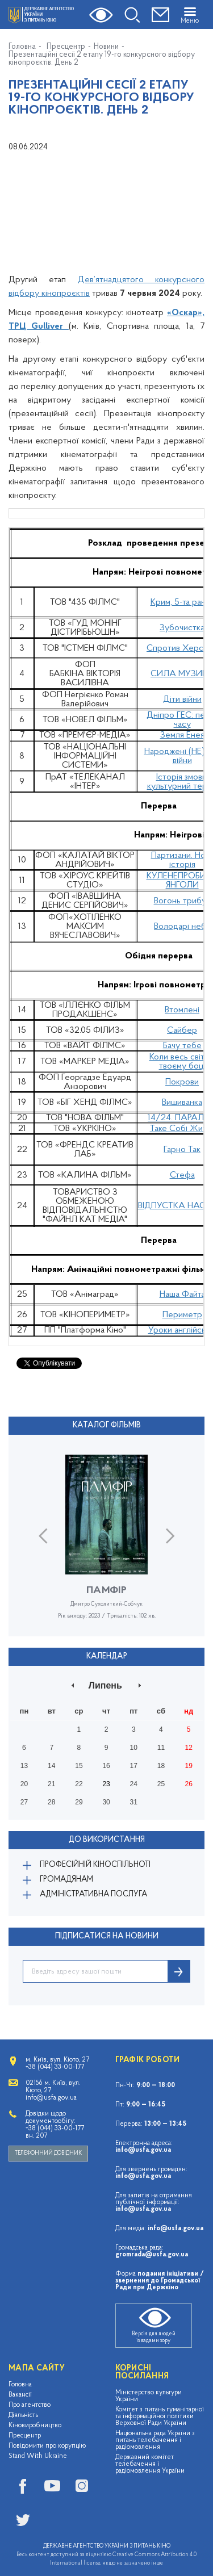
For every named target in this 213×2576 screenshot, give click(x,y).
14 (51, 1766)
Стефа (182, 1175)
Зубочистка (182, 628)
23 (106, 1784)
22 (78, 1784)
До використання (107, 1840)
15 (78, 1766)
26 (188, 1784)
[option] (106, 1545)
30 (106, 1802)
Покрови (182, 1082)
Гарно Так (182, 1149)
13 (24, 1766)
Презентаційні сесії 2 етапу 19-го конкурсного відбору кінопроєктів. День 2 (102, 59)
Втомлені (182, 1010)
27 (24, 1802)
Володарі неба (182, 926)
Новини (106, 47)
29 (78, 1802)
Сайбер (182, 1030)
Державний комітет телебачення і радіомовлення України (150, 2464)
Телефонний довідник (48, 2153)
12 (188, 1748)
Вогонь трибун (182, 901)
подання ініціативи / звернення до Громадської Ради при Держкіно (159, 2281)
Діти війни (182, 699)
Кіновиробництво (35, 2425)
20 (24, 1784)
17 (133, 1766)
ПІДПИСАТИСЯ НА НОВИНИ (106, 1936)
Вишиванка (182, 1102)
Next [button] (170, 1535)
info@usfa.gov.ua (143, 2150)
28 (51, 1802)
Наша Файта (182, 1294)
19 (188, 1766)
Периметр (182, 1315)
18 (161, 1766)
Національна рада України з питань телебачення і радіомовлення (155, 2440)
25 (161, 1784)
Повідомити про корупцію (47, 2446)
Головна (22, 47)
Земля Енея (182, 735)
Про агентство (30, 2405)
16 (106, 1766)
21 (51, 1784)
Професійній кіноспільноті (95, 1865)
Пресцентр (66, 47)
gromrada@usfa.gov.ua (151, 2254)
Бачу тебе (182, 1045)
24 (133, 1784)
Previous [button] (43, 1535)
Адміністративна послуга (93, 1894)
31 (133, 1802)
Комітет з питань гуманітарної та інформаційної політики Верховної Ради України (159, 2416)
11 (161, 1748)
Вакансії (20, 2394)
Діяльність (23, 2415)
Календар (106, 1656)
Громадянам (66, 1879)
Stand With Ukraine (38, 2456)
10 (133, 1748)
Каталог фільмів (107, 1425)
